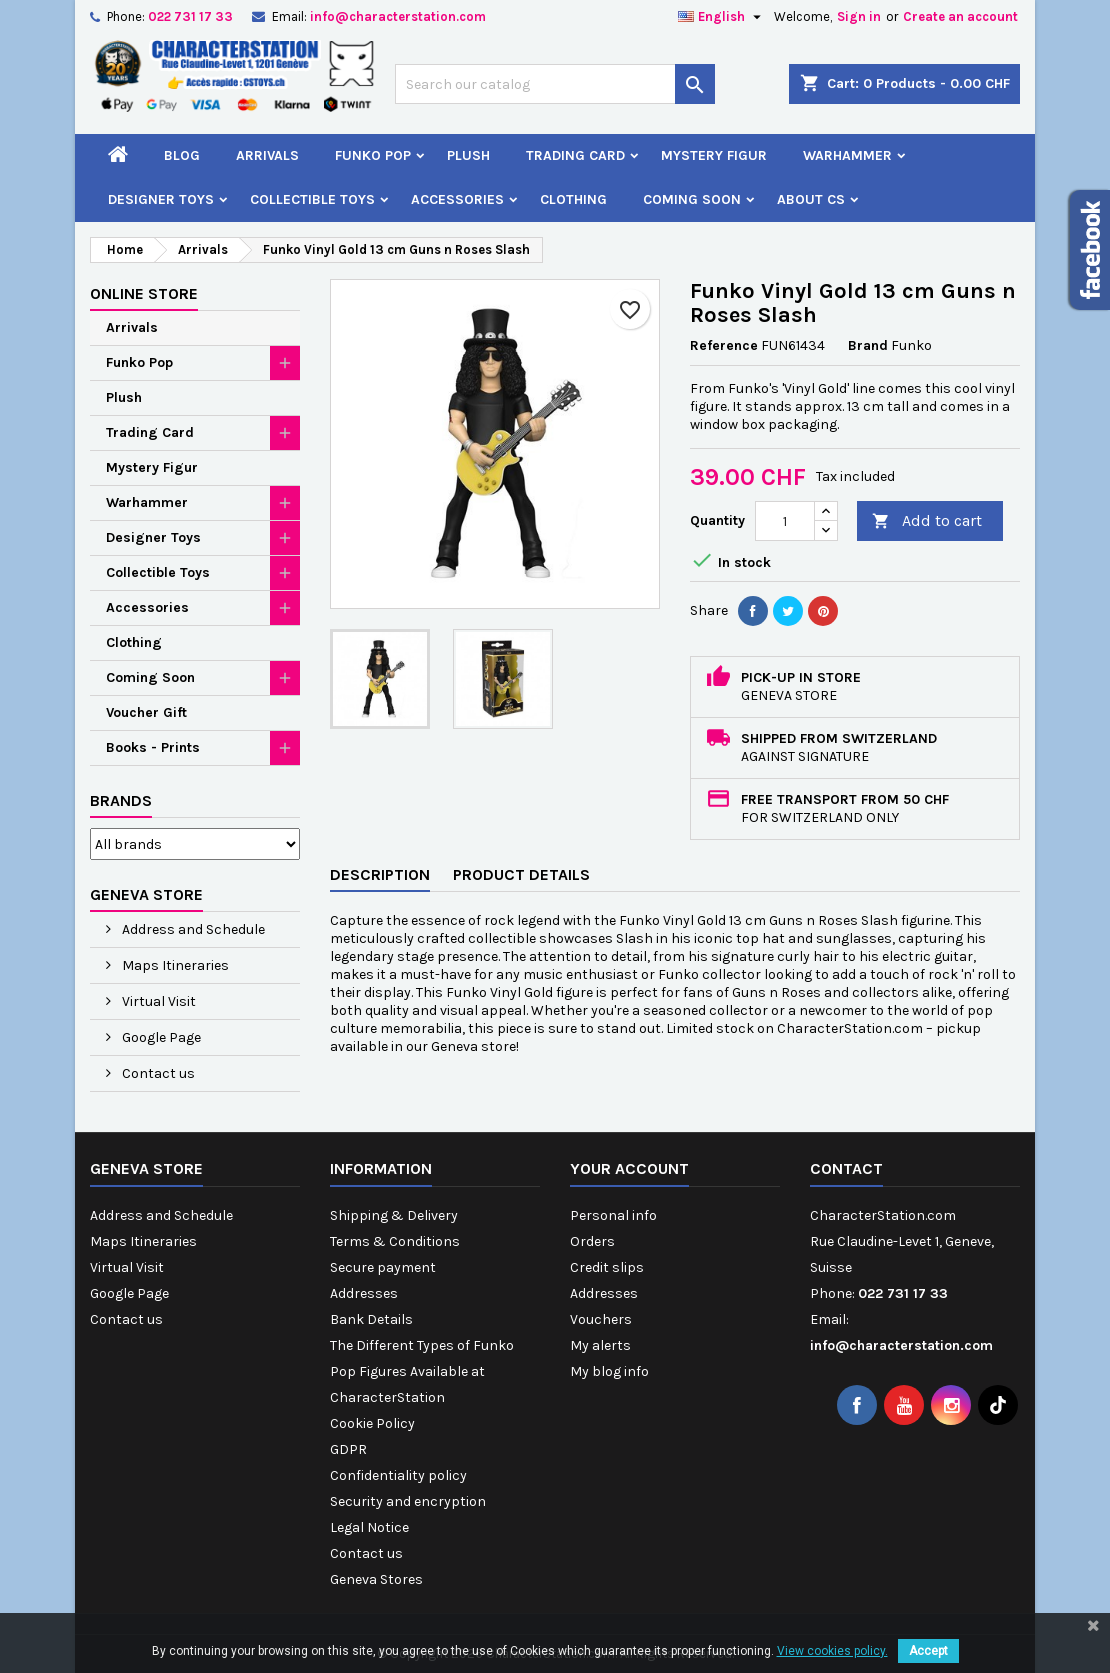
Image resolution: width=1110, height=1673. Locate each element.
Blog (182, 155)
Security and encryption (408, 1501)
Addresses (364, 1293)
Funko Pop (373, 155)
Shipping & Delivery (394, 1215)
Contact (846, 1168)
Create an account (960, 16)
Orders (592, 1241)
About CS (811, 199)
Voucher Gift (146, 712)
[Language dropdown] (722, 17)
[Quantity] (785, 521)
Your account (629, 1168)
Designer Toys (161, 199)
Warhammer (847, 155)
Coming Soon (692, 199)
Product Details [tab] (521, 874)
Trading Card (575, 155)
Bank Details (371, 1319)
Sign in (859, 16)
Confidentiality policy (398, 1475)
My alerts (600, 1345)
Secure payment (383, 1267)
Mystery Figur (714, 155)
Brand (868, 345)
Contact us (157, 1073)
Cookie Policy (372, 1423)
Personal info (613, 1215)
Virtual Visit (157, 1001)
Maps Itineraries (174, 965)
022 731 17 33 (190, 16)
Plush (468, 155)
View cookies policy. (832, 1651)
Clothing (573, 199)
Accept (928, 1651)
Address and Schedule (192, 929)
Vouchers (601, 1319)
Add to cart (927, 521)
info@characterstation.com (398, 16)
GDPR (348, 1449)
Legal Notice (369, 1527)
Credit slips (607, 1267)
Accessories (457, 199)
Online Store (144, 293)
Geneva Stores (376, 1579)
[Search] (555, 84)
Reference (724, 345)
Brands (121, 800)
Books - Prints (153, 747)
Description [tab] (380, 874)
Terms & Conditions (395, 1241)
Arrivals (267, 155)
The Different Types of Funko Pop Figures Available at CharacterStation (422, 1371)
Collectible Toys (312, 199)
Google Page (160, 1037)
